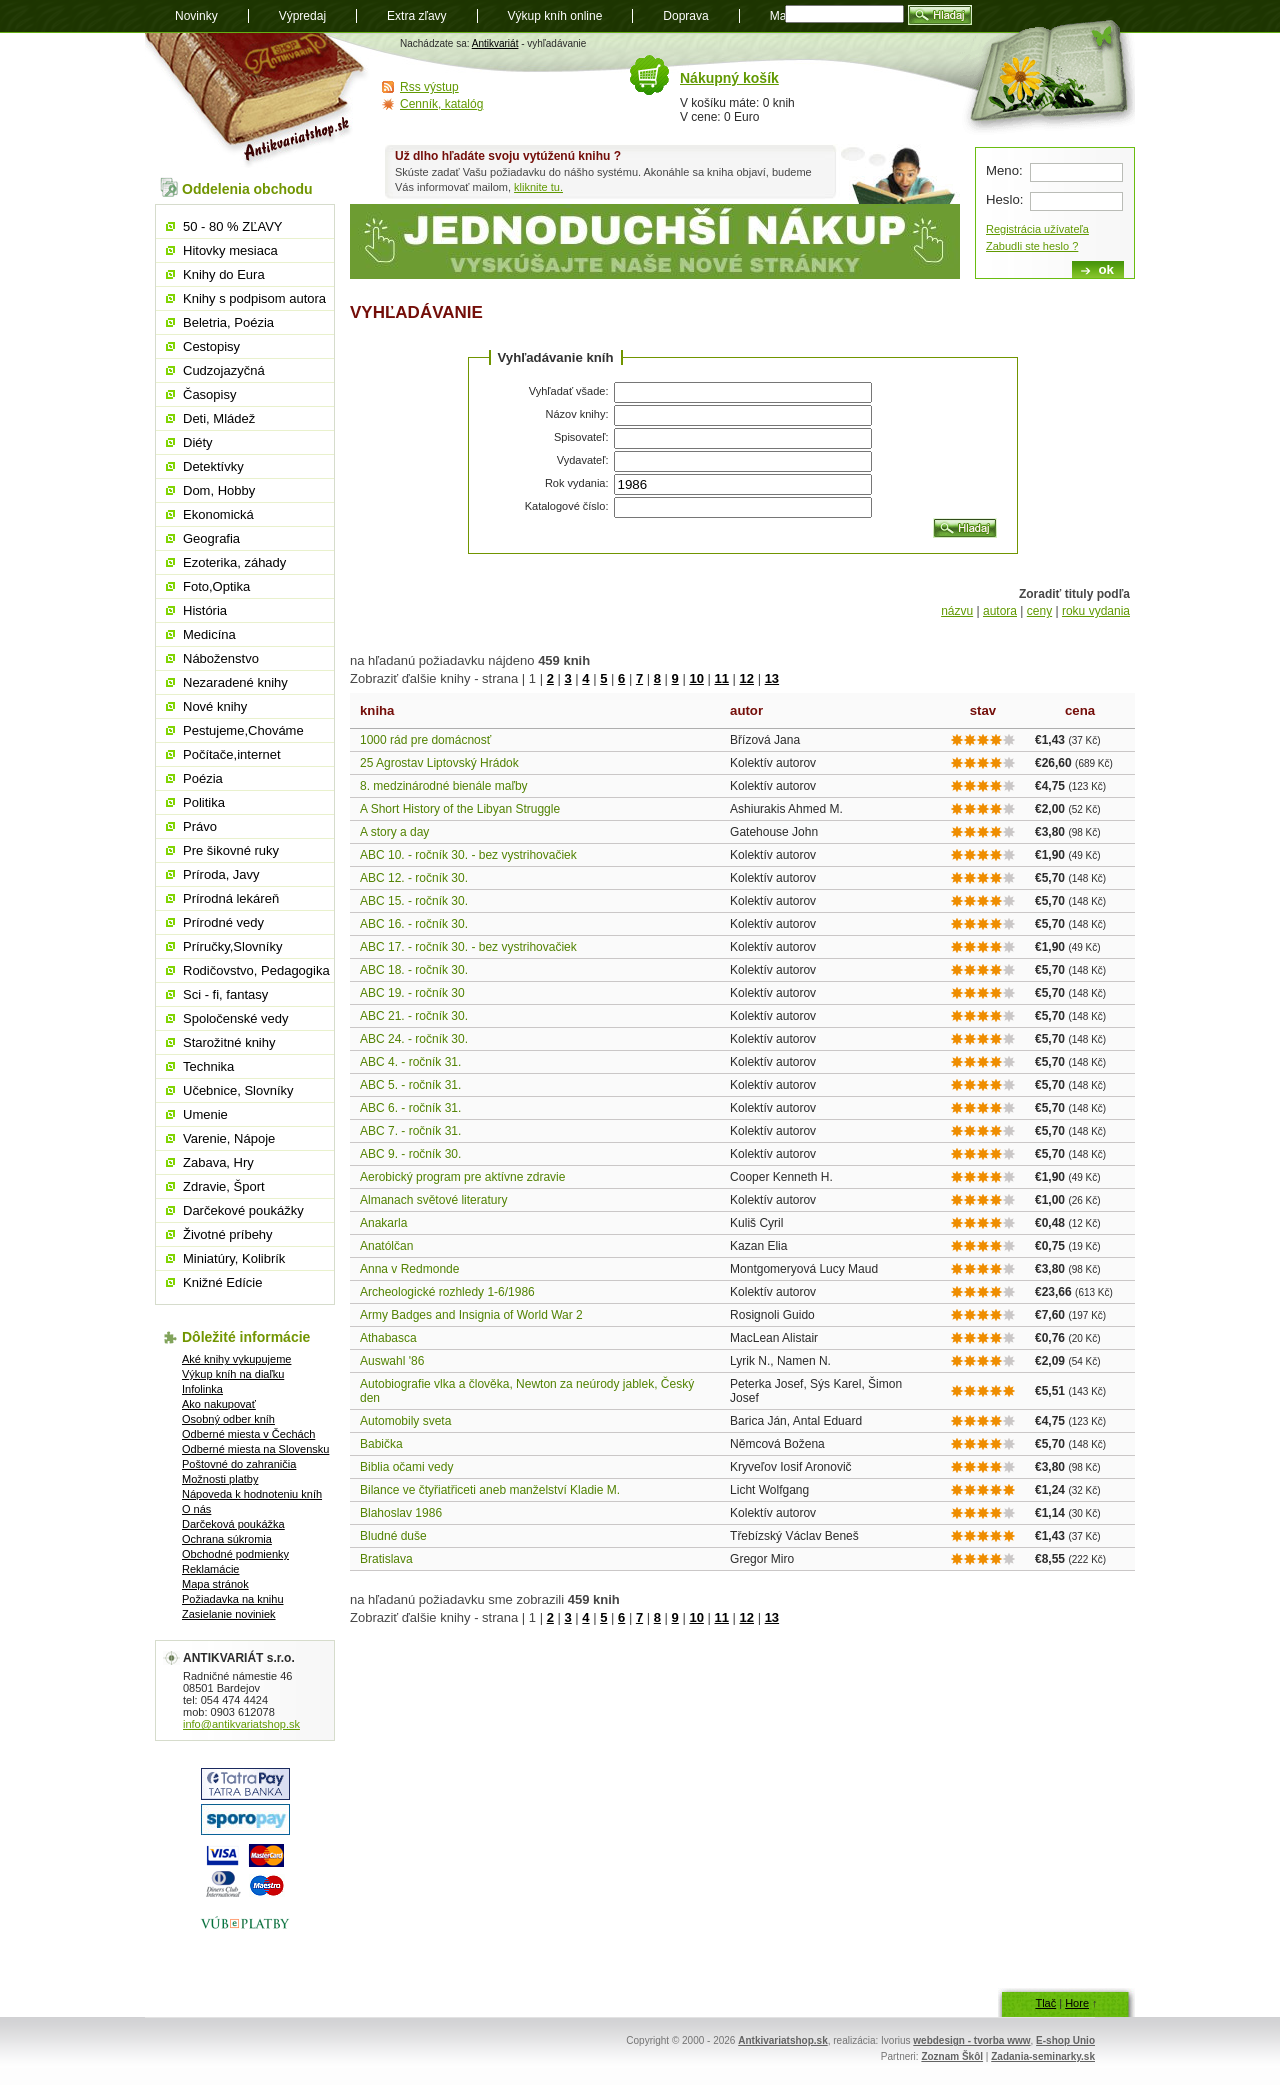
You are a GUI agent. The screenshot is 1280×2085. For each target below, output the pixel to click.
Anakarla (383, 1223)
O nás (196, 1509)
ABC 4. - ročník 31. (410, 1062)
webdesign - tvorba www (971, 2040)
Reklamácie (210, 1569)
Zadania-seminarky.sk (1043, 2056)
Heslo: (1004, 199)
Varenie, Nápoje (229, 1138)
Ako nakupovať (219, 1404)
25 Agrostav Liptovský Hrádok (439, 763)
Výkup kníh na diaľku (233, 1374)
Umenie (205, 1114)
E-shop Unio (1065, 2040)
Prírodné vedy (223, 922)
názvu (957, 611)
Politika (204, 802)
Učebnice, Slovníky (238, 1090)
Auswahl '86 (392, 1361)
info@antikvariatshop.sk (241, 1724)
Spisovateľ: (581, 437)
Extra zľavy (417, 16)
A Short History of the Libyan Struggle (460, 809)
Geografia (211, 538)
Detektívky (213, 466)
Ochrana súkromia (227, 1539)
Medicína (209, 634)
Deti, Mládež (219, 418)
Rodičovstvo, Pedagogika (256, 970)
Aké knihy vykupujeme (236, 1359)
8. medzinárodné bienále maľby (444, 786)
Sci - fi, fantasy (225, 994)
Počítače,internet (232, 754)
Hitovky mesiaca (230, 250)
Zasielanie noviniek (229, 1614)
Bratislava (386, 1559)
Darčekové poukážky (243, 1210)
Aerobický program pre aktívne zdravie (462, 1177)
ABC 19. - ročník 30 (412, 993)
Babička (381, 1444)
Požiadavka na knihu (233, 1599)
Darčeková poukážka (233, 1524)
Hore (1077, 2003)
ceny (1039, 611)
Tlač (1045, 2003)
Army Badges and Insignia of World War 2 (471, 1315)
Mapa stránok (215, 1584)
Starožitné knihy (229, 1042)
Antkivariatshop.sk (782, 2040)
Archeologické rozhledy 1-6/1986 (447, 1292)
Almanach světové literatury (433, 1200)
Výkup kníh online (555, 16)
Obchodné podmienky (235, 1554)
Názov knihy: (577, 414)
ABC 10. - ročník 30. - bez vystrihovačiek (468, 855)
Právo (200, 826)
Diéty (198, 442)
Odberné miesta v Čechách (248, 1434)
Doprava (685, 16)
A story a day (394, 832)
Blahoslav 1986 (401, 1513)
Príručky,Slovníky (232, 946)
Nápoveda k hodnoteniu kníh (252, 1494)
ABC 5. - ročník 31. (410, 1085)
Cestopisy (211, 346)
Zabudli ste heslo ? (1032, 246)
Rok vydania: (577, 483)
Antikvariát (495, 43)
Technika (208, 1066)
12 (747, 678)
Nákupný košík (729, 78)
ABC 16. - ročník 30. (414, 924)
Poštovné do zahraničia (239, 1464)
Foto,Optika (216, 586)
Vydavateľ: (583, 460)
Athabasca (388, 1338)
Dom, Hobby (219, 490)
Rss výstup (429, 87)
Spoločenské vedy (236, 1018)
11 (721, 678)
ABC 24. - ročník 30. (414, 1039)
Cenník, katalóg (441, 104)
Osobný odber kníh (228, 1419)
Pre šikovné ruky (231, 850)
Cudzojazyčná (224, 370)
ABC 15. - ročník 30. (414, 901)
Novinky (196, 16)
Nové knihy (215, 706)
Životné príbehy (228, 1234)
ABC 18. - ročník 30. (414, 970)
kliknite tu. (538, 187)
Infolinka (202, 1389)
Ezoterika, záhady (234, 562)
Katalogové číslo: (567, 506)
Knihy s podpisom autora (254, 298)
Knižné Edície (223, 1282)
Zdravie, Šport (224, 1186)
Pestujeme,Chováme (243, 730)
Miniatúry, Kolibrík (234, 1258)
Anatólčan (386, 1246)
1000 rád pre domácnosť (425, 740)
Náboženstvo (221, 658)
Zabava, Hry (218, 1162)
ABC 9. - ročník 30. (410, 1154)
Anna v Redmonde (409, 1269)
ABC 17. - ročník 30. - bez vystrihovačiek (468, 947)
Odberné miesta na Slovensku (255, 1449)
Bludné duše (393, 1536)
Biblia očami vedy (406, 1467)
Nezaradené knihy (235, 682)
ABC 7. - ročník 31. (410, 1131)
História (205, 610)
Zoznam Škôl (952, 2056)
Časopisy (209, 394)
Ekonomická (218, 514)
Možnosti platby (220, 1479)
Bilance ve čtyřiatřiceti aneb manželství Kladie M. (490, 1490)
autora (1000, 611)
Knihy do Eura (224, 274)
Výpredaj (302, 16)
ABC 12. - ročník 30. (414, 878)
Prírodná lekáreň (231, 898)
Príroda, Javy (221, 874)
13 (772, 678)
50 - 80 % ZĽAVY (232, 226)
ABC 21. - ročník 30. (414, 1016)
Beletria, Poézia (228, 322)
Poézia (203, 778)
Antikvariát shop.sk (257, 100)
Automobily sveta (405, 1421)
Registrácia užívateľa (1037, 229)
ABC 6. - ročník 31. (410, 1108)
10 (696, 678)
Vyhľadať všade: (569, 391)
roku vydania (1096, 611)
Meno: (1004, 170)
